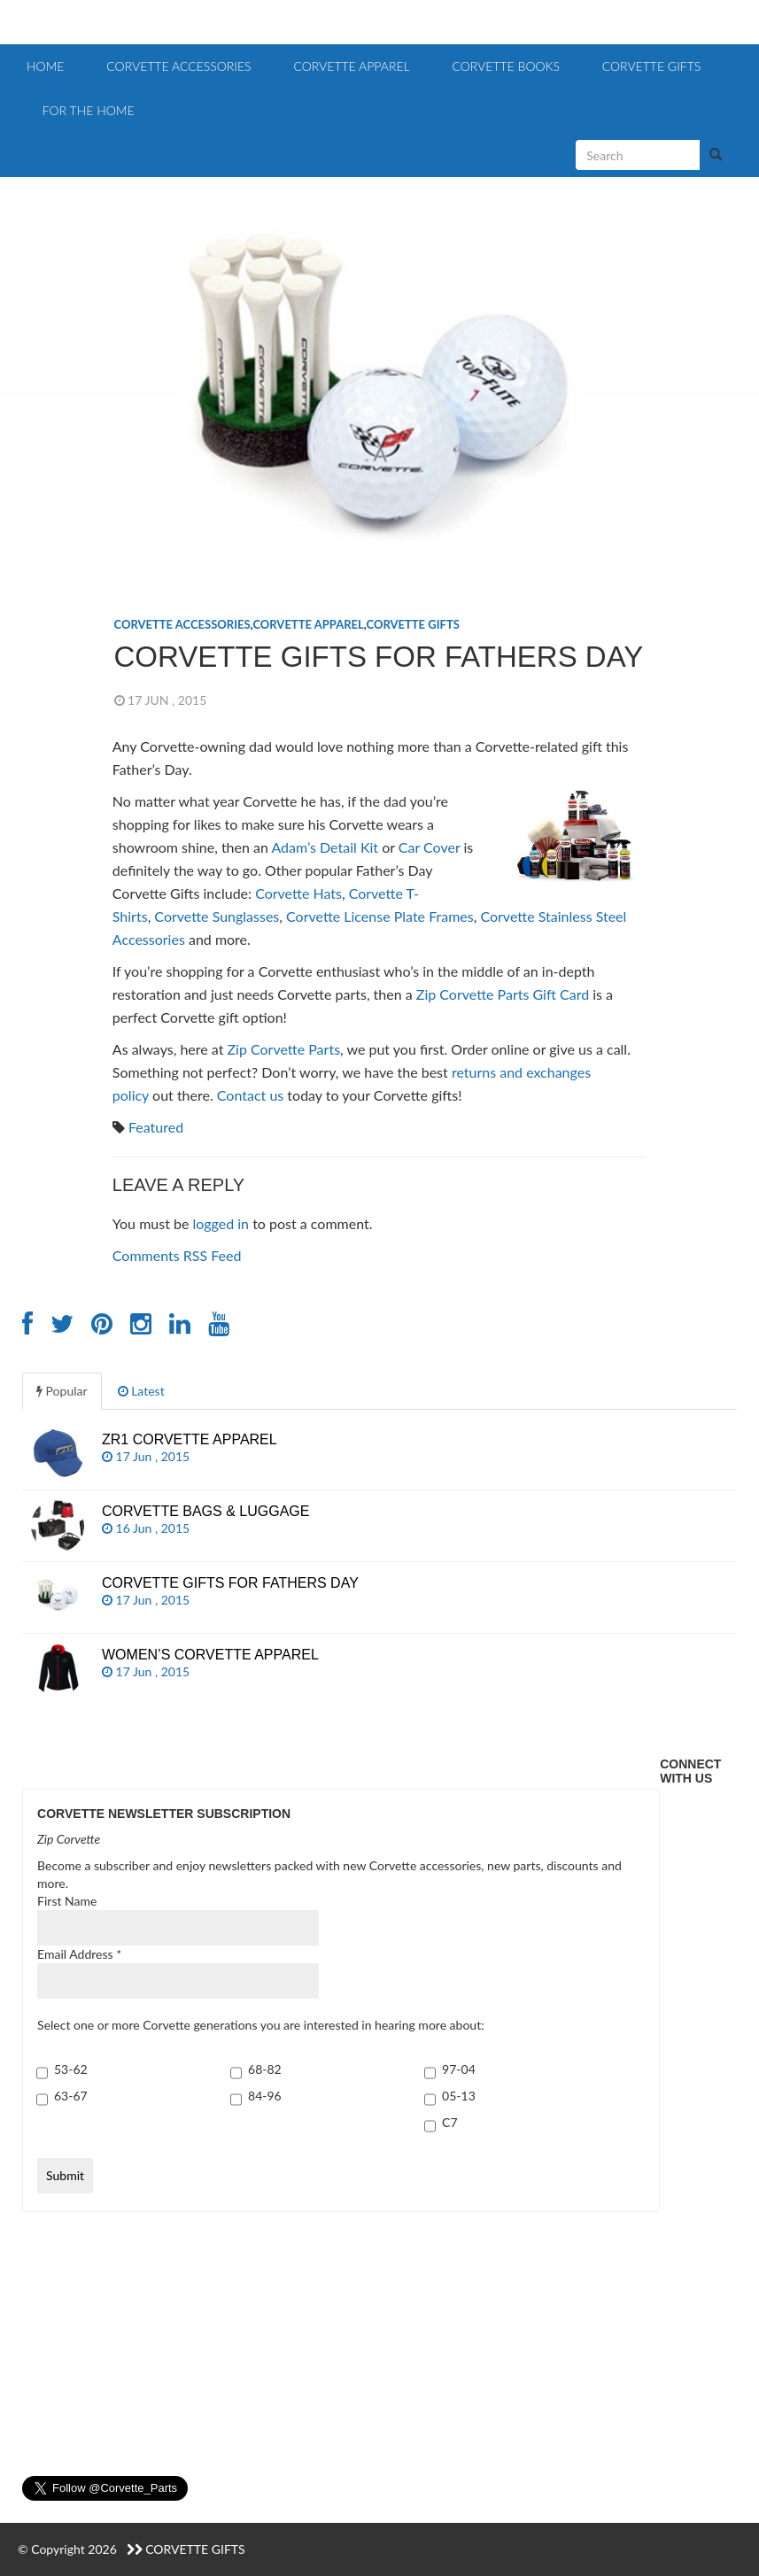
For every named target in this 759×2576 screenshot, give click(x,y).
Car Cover (430, 847)
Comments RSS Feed (177, 1255)
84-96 (265, 2095)
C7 (449, 2122)
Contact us (250, 1095)
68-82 (265, 2069)
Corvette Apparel (350, 65)
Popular (62, 1390)
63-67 (71, 2095)
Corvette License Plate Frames (380, 916)
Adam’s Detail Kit (324, 847)
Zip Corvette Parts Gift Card (502, 994)
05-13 (459, 2095)
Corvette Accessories (177, 65)
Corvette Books (504, 65)
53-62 (71, 2069)
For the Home (87, 110)
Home (45, 65)
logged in (220, 1223)
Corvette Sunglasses (216, 916)
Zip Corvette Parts (283, 1048)
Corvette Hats (298, 893)
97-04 (459, 2069)
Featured (155, 1126)
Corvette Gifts (650, 65)
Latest (141, 1390)
